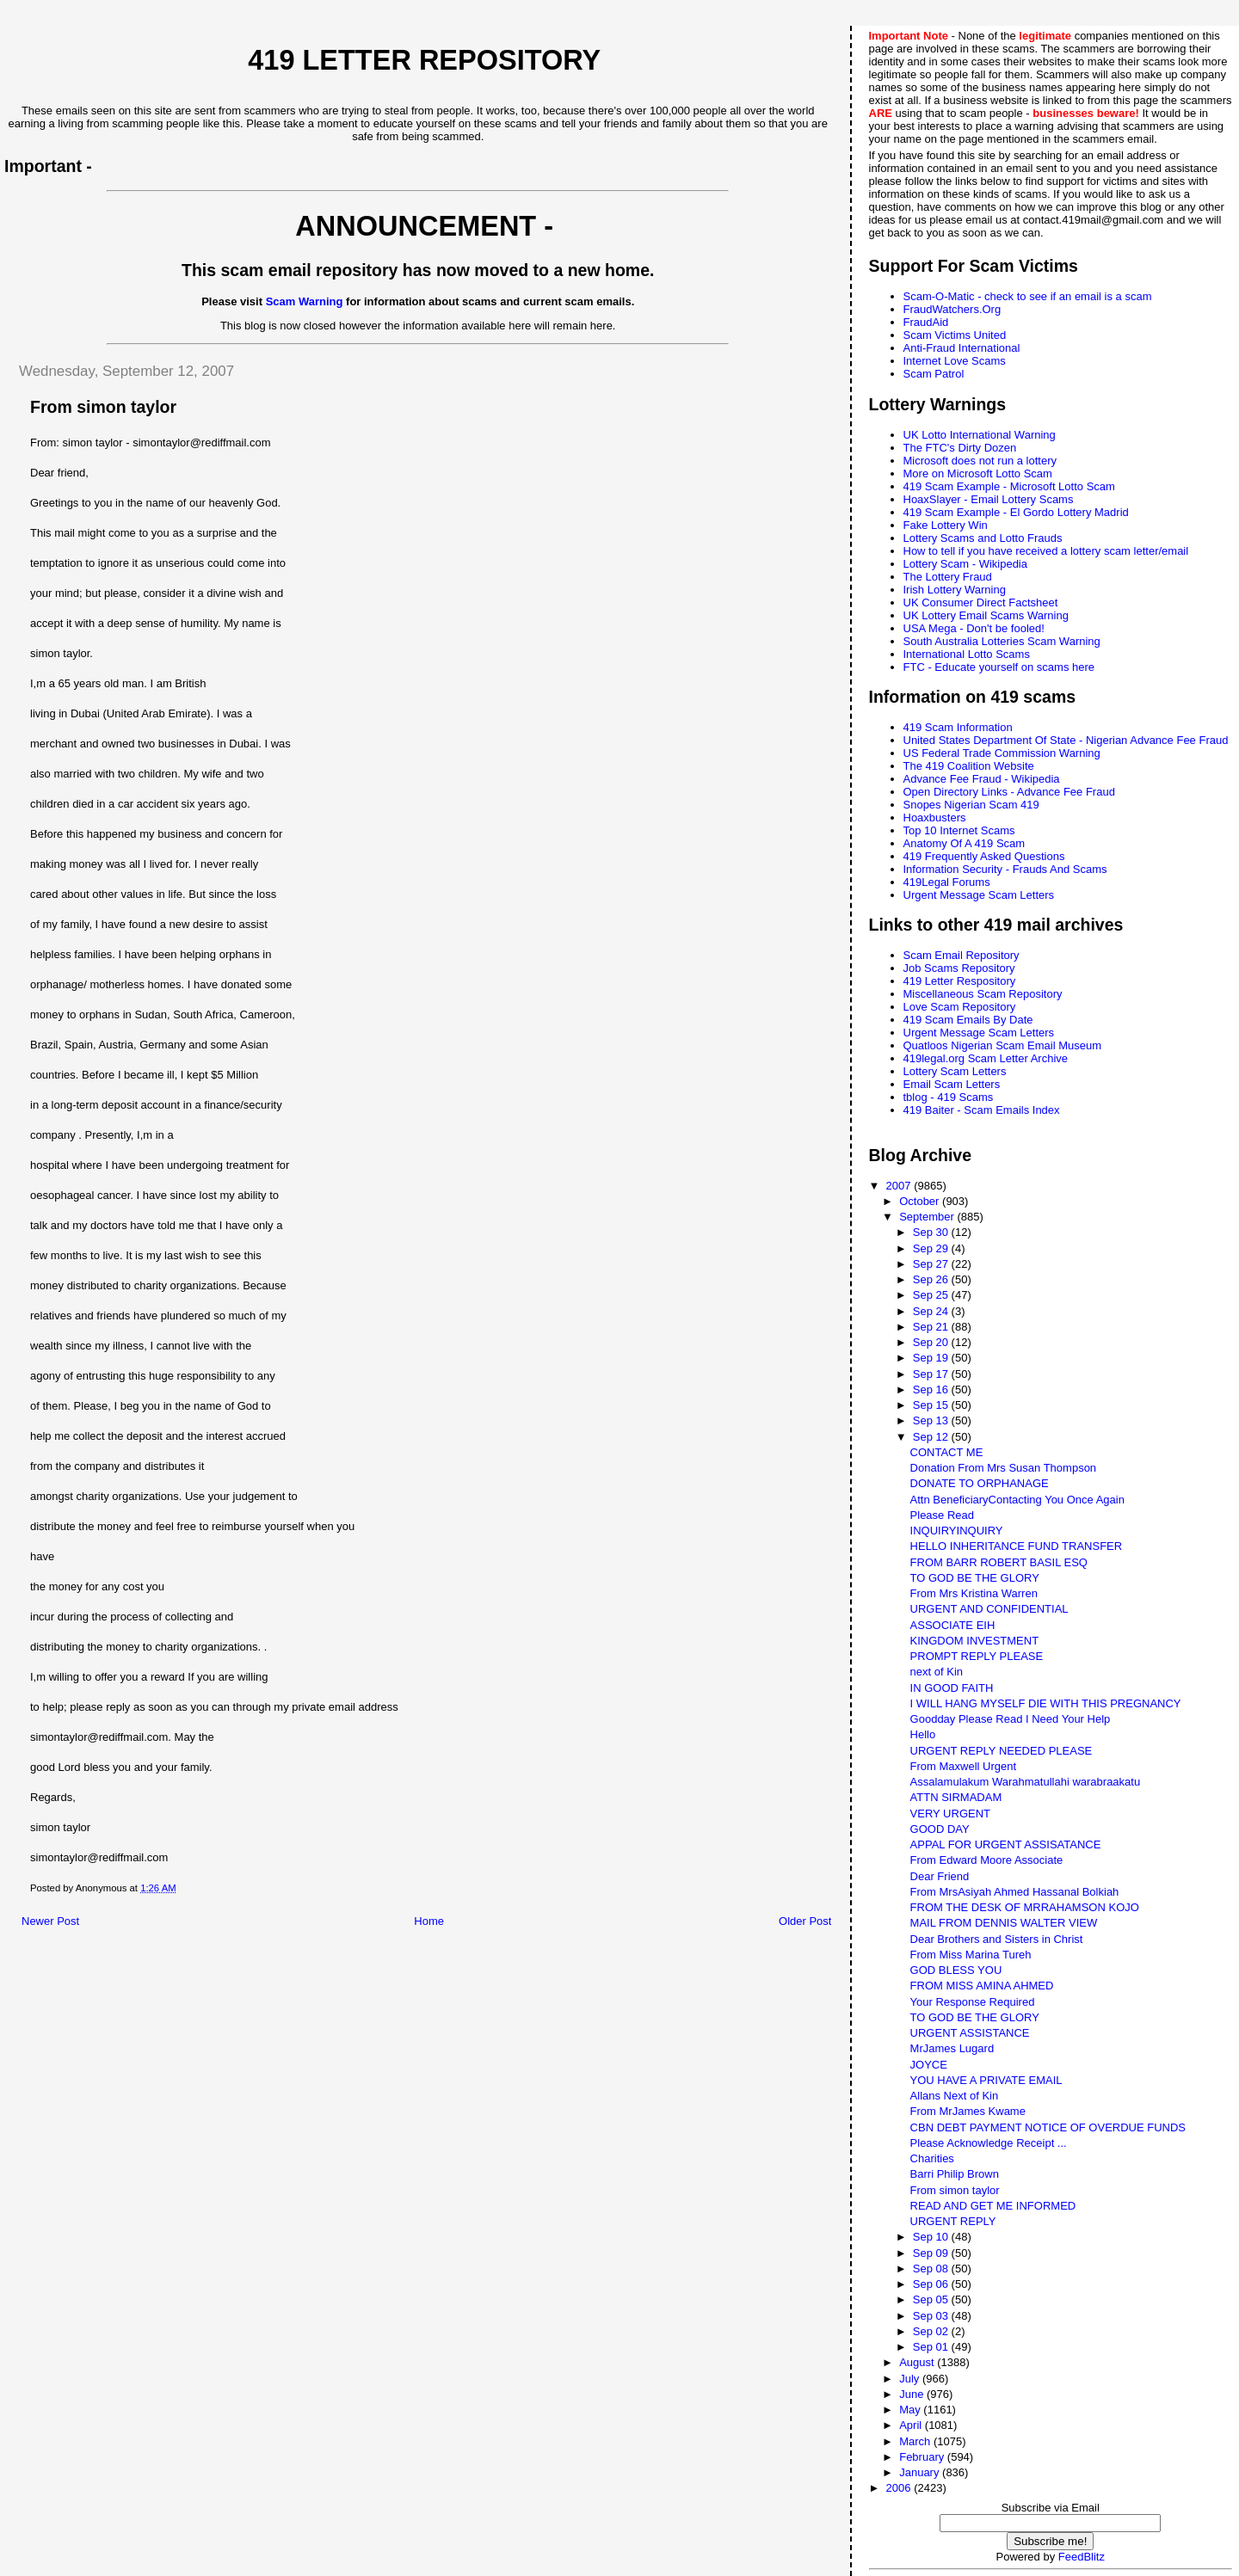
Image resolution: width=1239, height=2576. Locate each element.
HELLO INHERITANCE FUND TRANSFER (1016, 1546)
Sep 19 (932, 1357)
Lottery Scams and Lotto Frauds (983, 538)
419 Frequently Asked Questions (984, 856)
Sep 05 (932, 2299)
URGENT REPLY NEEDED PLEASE (1001, 1750)
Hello (923, 1734)
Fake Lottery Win (945, 525)
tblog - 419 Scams (948, 1097)
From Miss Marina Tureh (971, 1954)
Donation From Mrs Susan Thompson (1003, 1467)
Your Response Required (972, 2001)
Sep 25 (932, 1294)
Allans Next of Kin (954, 2095)
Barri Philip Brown (954, 2173)
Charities (932, 2158)
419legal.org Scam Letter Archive (986, 1058)
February (923, 2456)
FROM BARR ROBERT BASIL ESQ (999, 1562)
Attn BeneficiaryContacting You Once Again (1017, 1499)
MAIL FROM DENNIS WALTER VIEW (1004, 1922)
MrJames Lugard (952, 2048)
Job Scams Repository (959, 968)
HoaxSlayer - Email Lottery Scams (988, 499)
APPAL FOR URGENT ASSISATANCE (1005, 1844)
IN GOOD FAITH (952, 1687)
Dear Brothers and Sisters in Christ (996, 1939)
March (916, 2441)
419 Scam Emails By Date (968, 1019)
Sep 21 (932, 1326)
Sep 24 (932, 1311)
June (913, 2394)
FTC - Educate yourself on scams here (999, 667)
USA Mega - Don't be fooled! (974, 628)
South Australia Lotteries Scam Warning (1001, 641)
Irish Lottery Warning (954, 589)
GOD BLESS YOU (956, 1970)
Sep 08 (932, 2268)
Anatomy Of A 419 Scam (964, 843)
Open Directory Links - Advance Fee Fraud (1009, 791)
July (910, 2378)
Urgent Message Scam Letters (979, 894)
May (911, 2409)
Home (429, 1921)
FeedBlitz (1081, 2556)
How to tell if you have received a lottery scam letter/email (1046, 550)
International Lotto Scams (966, 654)
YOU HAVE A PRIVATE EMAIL (986, 2080)
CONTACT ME (946, 1452)
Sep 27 (932, 1263)
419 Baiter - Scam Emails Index (981, 1110)
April (912, 2425)
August (918, 2362)
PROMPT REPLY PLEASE (977, 1656)
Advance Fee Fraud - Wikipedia (981, 778)
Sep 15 (932, 1405)
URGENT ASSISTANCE (970, 2032)
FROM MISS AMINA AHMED (982, 1985)
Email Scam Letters (952, 1084)
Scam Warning (304, 301)
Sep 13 (932, 1420)
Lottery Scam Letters (955, 1071)
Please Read (942, 1515)
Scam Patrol (934, 373)
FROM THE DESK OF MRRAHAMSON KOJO (1024, 1907)
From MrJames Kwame (968, 2111)
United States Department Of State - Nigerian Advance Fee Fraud (1066, 740)
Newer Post (50, 1921)
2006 (900, 2487)
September (928, 1216)
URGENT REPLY (953, 2221)
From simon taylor (955, 2190)
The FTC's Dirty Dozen (960, 447)
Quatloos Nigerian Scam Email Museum (1002, 1045)
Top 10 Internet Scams (959, 830)
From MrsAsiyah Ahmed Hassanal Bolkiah (1014, 1891)
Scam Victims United (955, 335)
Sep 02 (932, 2331)
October (920, 1201)
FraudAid (926, 322)
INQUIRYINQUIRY (956, 1530)
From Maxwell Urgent (963, 1766)
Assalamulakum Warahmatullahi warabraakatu (1025, 1781)
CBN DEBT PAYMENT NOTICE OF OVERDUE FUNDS (1048, 2127)
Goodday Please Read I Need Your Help (1010, 1718)
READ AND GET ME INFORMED (993, 2205)
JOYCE (928, 2064)
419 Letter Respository (959, 980)
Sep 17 (932, 1374)
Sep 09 (932, 2253)
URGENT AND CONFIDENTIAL (989, 1608)
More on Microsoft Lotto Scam (977, 473)
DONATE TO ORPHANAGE (979, 1483)
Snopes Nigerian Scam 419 (971, 804)
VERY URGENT (950, 1813)
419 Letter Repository (424, 60)
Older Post (805, 1921)
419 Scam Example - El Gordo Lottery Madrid (1016, 512)
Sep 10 (932, 2236)
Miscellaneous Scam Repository (983, 993)
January (920, 2472)
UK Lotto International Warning (979, 434)
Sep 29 (932, 1248)
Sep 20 (932, 1342)
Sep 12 (932, 1436)
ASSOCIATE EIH (953, 1625)
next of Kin (936, 1671)
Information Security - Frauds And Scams (1005, 869)
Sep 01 (932, 2346)
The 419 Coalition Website (968, 765)
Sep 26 (932, 1279)
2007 (900, 1185)
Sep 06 (932, 2284)
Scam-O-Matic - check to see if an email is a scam (1027, 296)
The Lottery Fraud (947, 576)
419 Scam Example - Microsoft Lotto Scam (1009, 486)
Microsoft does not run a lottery (980, 460)
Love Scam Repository (959, 1006)
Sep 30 (932, 1232)
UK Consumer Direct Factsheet (980, 602)
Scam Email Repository (961, 955)
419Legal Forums (946, 882)
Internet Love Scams (954, 360)
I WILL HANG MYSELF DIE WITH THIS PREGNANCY (1045, 1703)
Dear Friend (940, 1876)
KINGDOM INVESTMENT (974, 1640)
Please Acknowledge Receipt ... (988, 2142)
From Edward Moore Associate (986, 1860)
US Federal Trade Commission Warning (1001, 753)
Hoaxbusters (934, 817)
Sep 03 (932, 2315)
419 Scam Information (958, 727)
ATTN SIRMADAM (956, 1797)
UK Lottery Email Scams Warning (986, 615)
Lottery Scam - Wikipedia (965, 563)
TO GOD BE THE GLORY (974, 1577)
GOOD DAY (940, 1829)
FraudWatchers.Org (952, 309)
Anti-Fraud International (961, 347)
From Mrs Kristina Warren (974, 1593)
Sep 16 (932, 1389)
